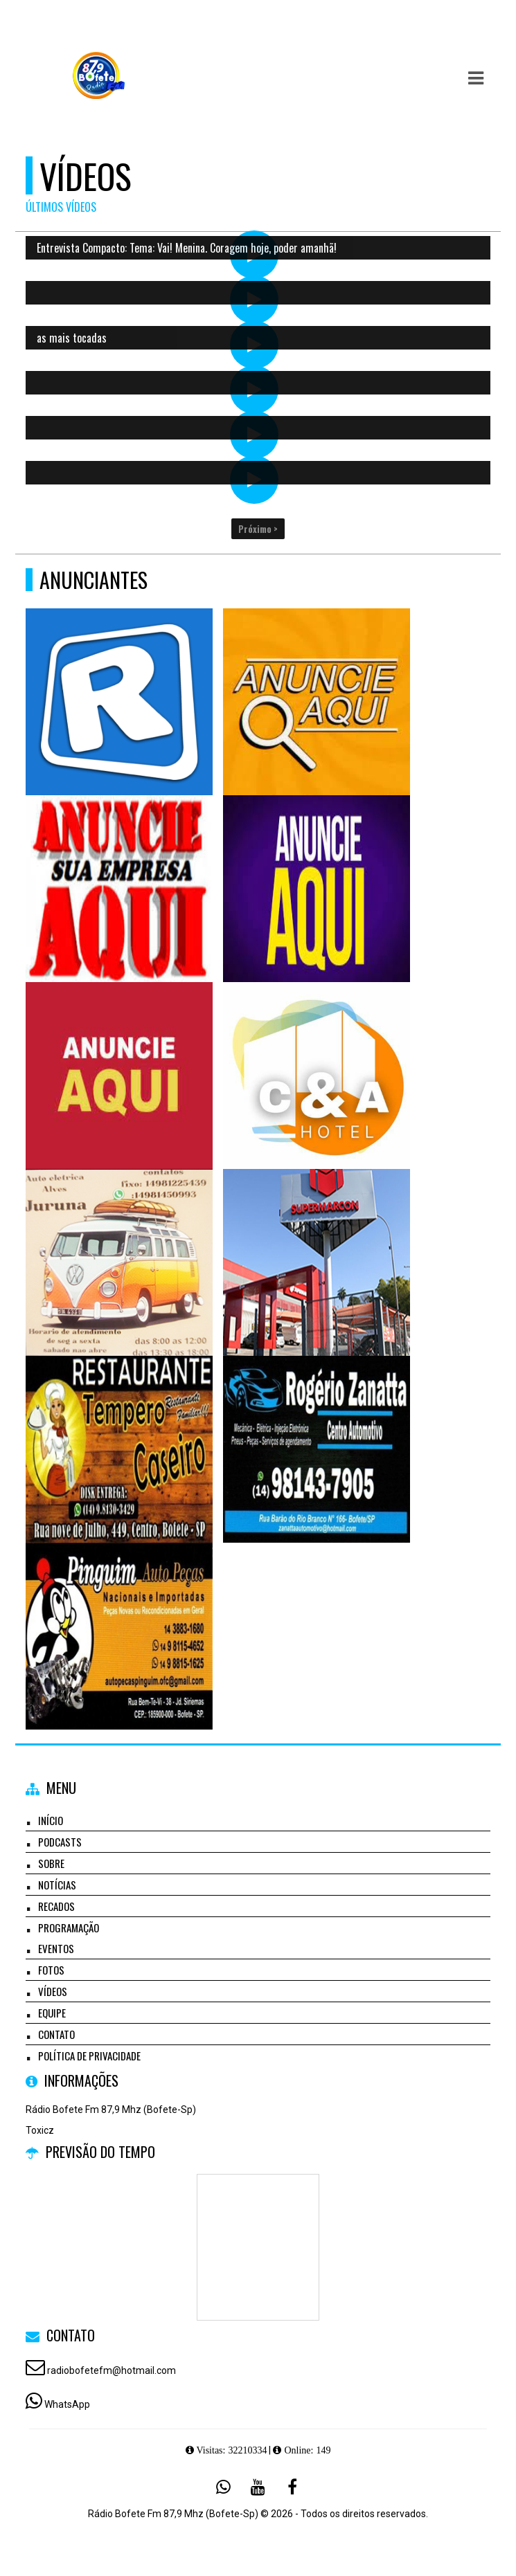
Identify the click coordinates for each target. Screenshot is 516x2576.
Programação (68, 1927)
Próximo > (258, 529)
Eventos (56, 1948)
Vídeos (52, 1991)
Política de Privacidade (89, 2055)
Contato (56, 2034)
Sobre (51, 1863)
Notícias (57, 1884)
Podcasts (60, 1841)
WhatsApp (67, 2404)
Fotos (51, 1969)
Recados (56, 1906)
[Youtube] (257, 2486)
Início (50, 1820)
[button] (475, 78)
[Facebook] (292, 2486)
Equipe (52, 2012)
